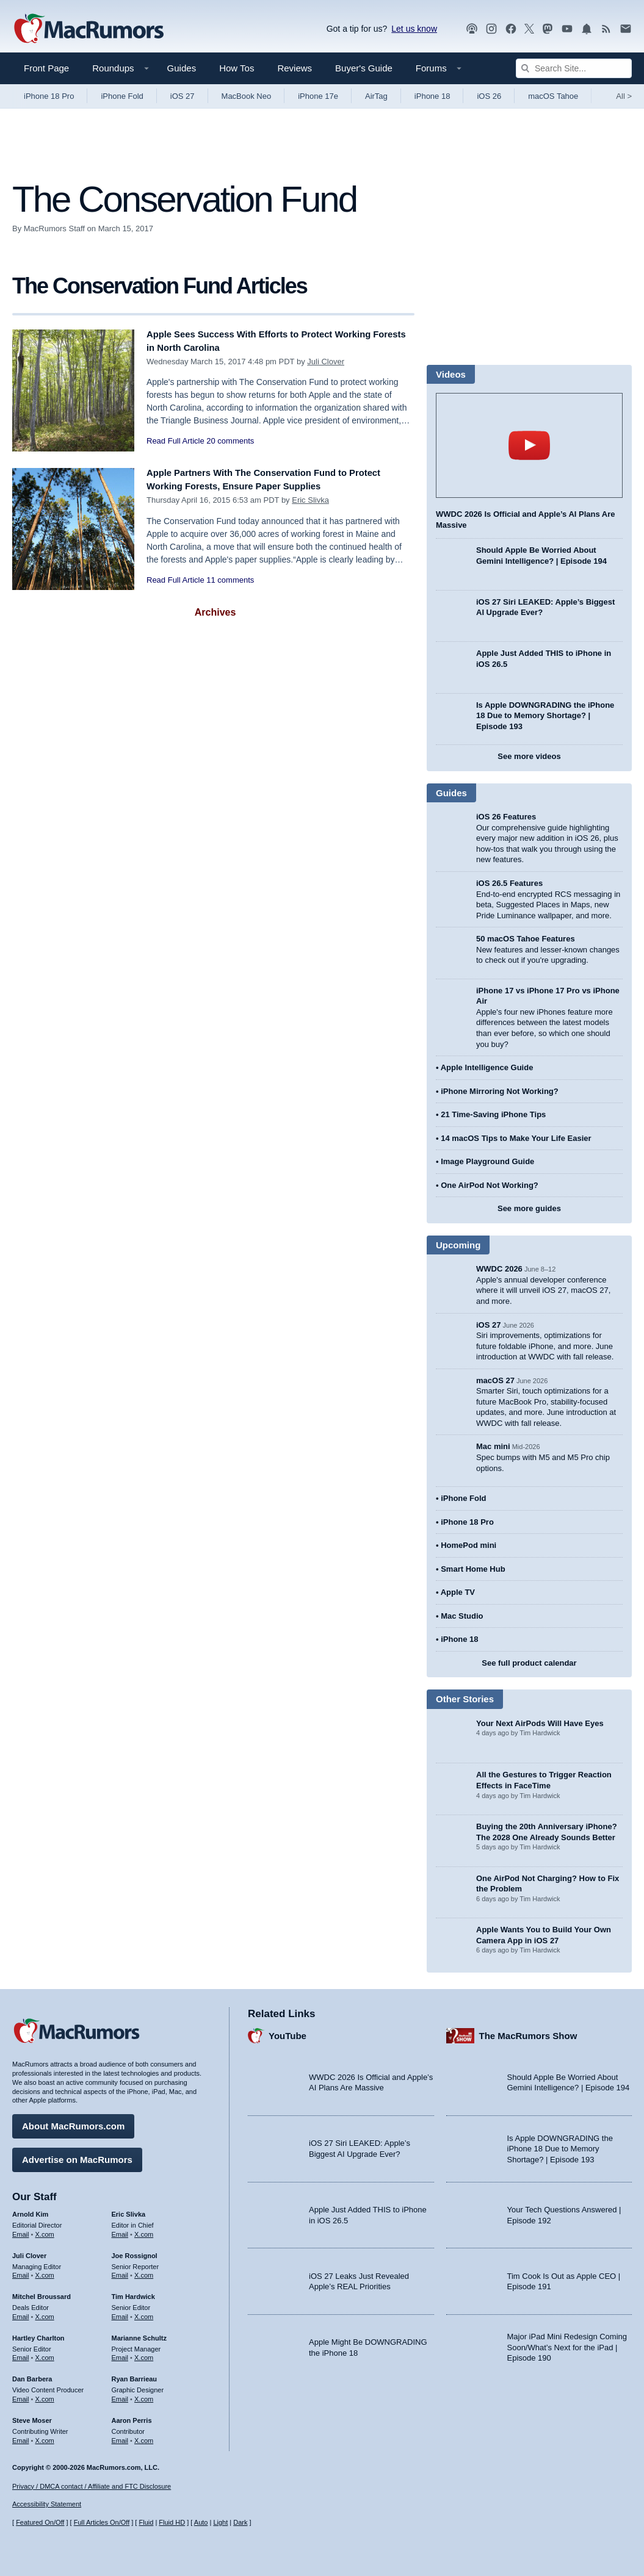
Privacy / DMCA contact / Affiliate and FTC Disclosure (91, 2486)
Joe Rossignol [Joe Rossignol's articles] (134, 2251)
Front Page (46, 68)
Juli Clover (325, 361)
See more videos (528, 756)
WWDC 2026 (499, 1268)
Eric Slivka (310, 500)
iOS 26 (489, 96)
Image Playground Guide (487, 1161)
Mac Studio (462, 1616)
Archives (215, 612)
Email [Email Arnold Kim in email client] (20, 2230)
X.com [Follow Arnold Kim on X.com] (44, 2230)
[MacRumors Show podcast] (472, 29)
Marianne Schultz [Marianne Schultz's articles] (139, 2333)
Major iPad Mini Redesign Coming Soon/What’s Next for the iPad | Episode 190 (567, 2343)
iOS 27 (182, 96)
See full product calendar (529, 1663)
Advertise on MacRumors (77, 2155)
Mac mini (493, 1446)
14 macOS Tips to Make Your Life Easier (516, 1138)
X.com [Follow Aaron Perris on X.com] (143, 2435)
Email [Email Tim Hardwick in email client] (120, 2312)
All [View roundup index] (624, 96)
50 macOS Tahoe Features (525, 938)
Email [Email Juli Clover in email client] (20, 2271)
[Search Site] (574, 68)
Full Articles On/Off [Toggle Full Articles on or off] (102, 2523)
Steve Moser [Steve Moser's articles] (32, 2416)
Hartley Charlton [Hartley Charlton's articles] (38, 2333)
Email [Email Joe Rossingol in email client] (120, 2271)
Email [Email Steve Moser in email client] (20, 2435)
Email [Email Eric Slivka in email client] (120, 2230)
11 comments (230, 580)
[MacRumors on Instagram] (491, 29)
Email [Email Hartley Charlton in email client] (20, 2353)
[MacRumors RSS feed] (606, 29)
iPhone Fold (122, 96)
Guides (182, 68)
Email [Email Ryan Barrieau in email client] (120, 2394)
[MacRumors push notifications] (587, 29)
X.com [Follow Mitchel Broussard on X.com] (44, 2312)
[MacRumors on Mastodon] (547, 29)
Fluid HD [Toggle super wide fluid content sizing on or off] (172, 2523)
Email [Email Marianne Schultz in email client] (120, 2353)
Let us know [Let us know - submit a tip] (414, 29)
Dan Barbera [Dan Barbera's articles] (32, 2374)
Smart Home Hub (473, 1569)
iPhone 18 (432, 96)
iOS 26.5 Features (509, 883)
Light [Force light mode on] (220, 2523)
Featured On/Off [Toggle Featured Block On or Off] (40, 2523)
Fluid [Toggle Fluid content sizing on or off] (146, 2523)
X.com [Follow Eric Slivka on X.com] (143, 2230)
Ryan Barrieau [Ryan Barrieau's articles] (134, 2374)
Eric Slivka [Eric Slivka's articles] (129, 2210)
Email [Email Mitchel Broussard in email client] (20, 2312)
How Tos (236, 68)
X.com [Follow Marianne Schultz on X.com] (143, 2353)
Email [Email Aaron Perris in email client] (120, 2435)
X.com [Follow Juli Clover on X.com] (44, 2271)
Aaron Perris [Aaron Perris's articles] (132, 2416)
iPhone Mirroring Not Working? (500, 1091)
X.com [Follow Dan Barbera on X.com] (44, 2394)
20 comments (230, 440)
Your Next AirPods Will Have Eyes (540, 1723)
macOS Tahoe (553, 96)
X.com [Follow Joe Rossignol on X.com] (143, 2271)
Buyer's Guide (364, 68)
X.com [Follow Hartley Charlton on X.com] (44, 2353)
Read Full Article (175, 440)
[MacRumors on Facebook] (511, 29)
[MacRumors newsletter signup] (626, 29)
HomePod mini (468, 1545)
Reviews (294, 68)
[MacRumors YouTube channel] (567, 29)
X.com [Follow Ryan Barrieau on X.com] (143, 2394)
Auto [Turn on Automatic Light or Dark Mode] (201, 2523)
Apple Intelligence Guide (487, 1067)
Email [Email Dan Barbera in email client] (20, 2394)
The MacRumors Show (528, 2031)
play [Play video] (529, 445)
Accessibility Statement (46, 2504)
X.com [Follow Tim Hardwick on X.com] (143, 2312)
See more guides (529, 1208)
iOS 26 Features (506, 816)
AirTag (376, 96)
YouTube (287, 2031)
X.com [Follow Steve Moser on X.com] (44, 2435)
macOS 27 (495, 1380)
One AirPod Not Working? (489, 1185)
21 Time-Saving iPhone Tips (493, 1114)
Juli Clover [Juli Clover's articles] (29, 2251)
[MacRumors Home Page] (88, 29)
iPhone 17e (318, 96)
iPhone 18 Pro (49, 96)
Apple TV (458, 1592)
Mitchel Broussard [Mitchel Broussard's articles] (41, 2292)
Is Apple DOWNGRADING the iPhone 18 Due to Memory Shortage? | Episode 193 (545, 715)
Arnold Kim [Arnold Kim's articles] (30, 2210)
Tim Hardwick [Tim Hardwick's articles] (133, 2292)
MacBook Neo (247, 96)
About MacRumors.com (73, 2122)
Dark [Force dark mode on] (240, 2523)
